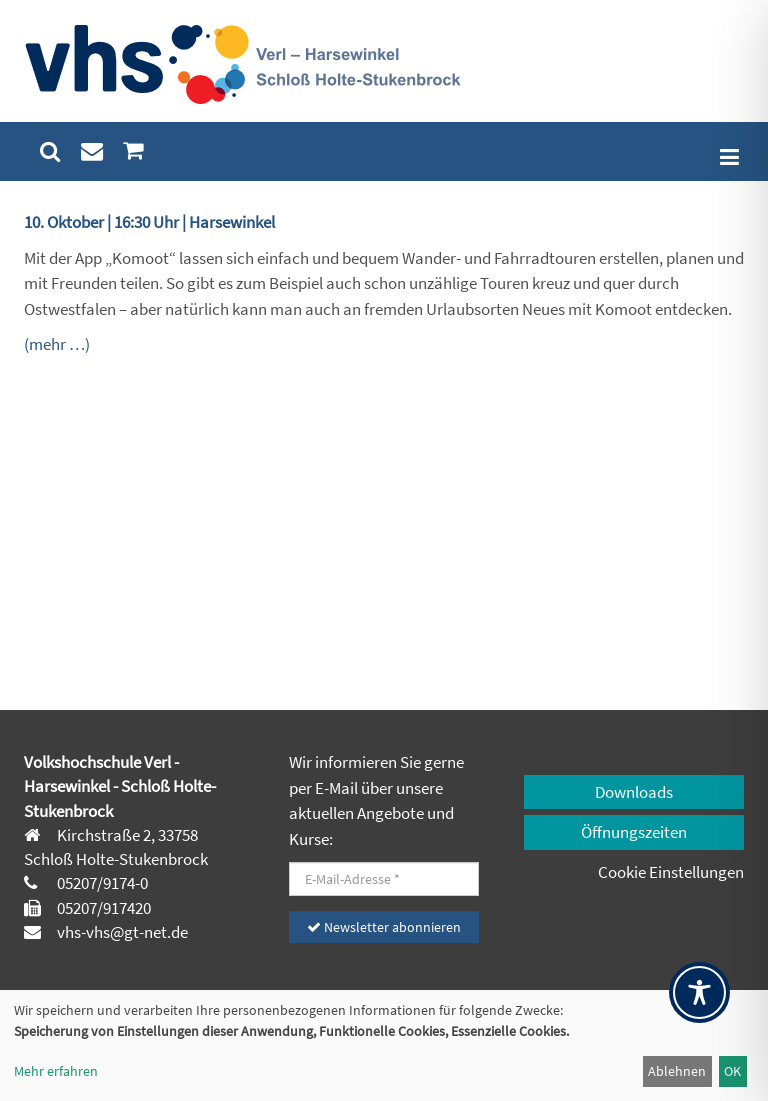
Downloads (634, 792)
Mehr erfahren (56, 1071)
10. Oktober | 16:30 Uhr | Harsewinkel (149, 222)
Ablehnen (677, 1071)
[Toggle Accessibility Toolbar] (699, 992)
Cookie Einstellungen (671, 872)
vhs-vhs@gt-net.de (121, 932)
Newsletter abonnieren (384, 927)
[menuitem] (50, 151)
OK (732, 1071)
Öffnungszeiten (634, 832)
